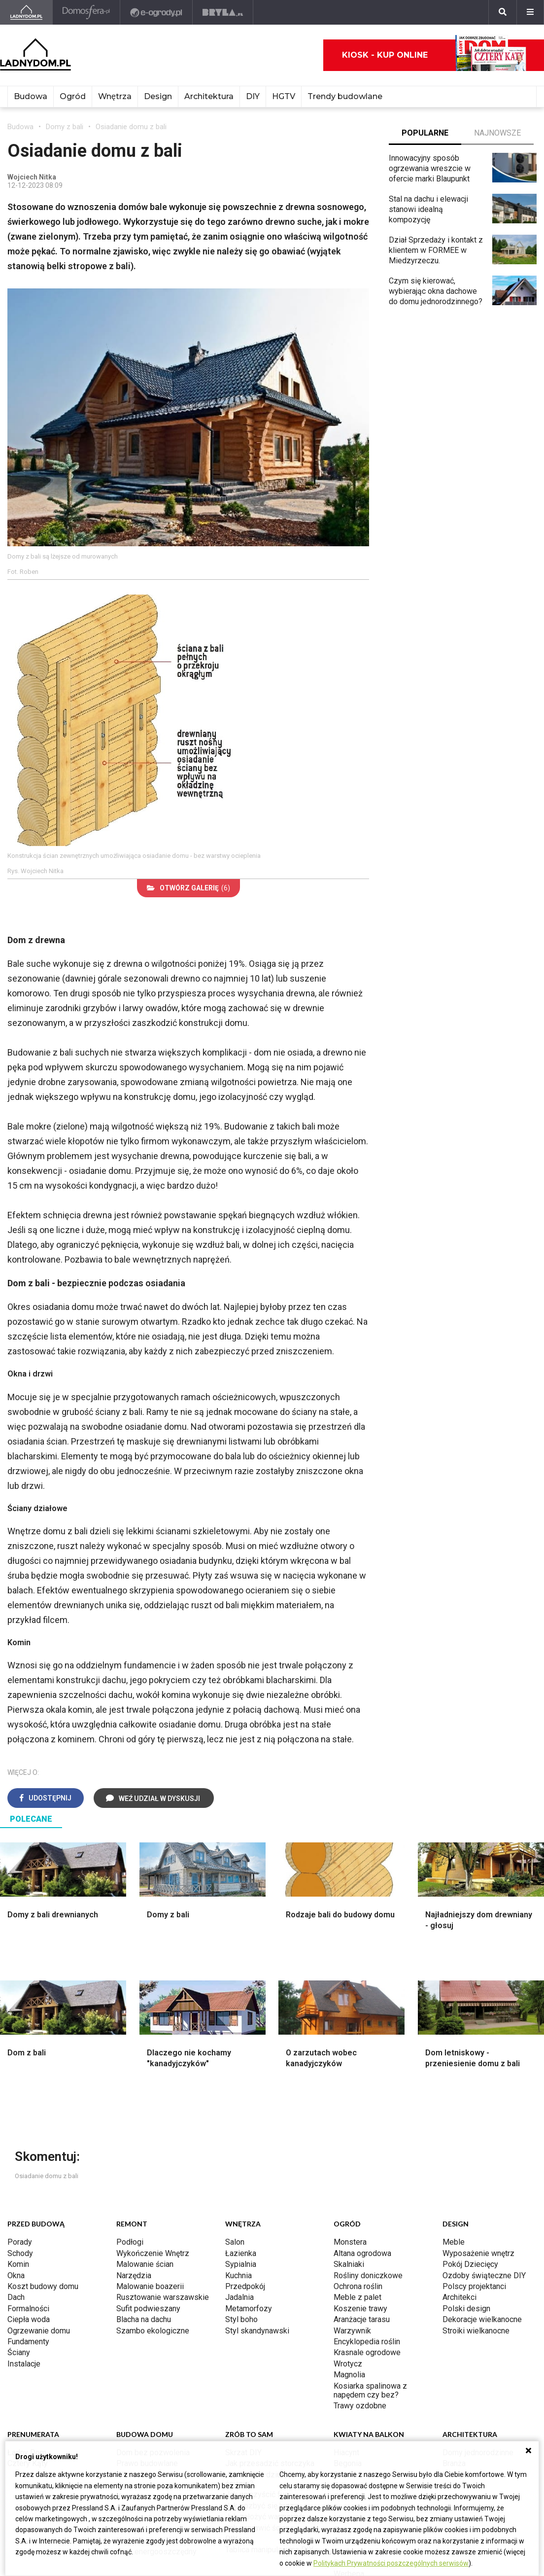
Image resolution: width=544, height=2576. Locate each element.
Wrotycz (348, 2363)
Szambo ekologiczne (152, 2330)
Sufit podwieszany (148, 2308)
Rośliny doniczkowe (368, 2275)
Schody (20, 2253)
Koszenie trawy (360, 2308)
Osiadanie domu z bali (131, 126)
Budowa (30, 96)
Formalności (28, 2308)
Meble (453, 2242)
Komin (18, 2264)
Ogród (73, 96)
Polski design (466, 2308)
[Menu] (530, 12)
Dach (16, 2297)
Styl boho (241, 2319)
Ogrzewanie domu (38, 2330)
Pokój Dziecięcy (470, 2264)
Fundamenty (28, 2341)
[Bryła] (223, 12)
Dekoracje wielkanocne (482, 2319)
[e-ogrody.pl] (156, 12)
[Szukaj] (502, 12)
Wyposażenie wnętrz (478, 2253)
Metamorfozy (248, 2308)
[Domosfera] (86, 12)
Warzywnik (352, 2330)
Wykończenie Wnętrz (152, 2253)
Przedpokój (245, 2286)
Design (158, 96)
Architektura (209, 96)
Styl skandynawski (257, 2330)
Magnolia (349, 2374)
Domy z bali (64, 126)
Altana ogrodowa (362, 2253)
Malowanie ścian (144, 2264)
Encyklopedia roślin (367, 2341)
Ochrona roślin (358, 2286)
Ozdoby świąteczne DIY (484, 2275)
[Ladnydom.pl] (26, 12)
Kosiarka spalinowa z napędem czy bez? (370, 2390)
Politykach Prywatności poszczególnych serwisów (391, 2563)
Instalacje (23, 2363)
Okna (16, 2275)
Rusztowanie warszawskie (162, 2297)
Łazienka (240, 2253)
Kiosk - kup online (434, 55)
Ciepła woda (28, 2319)
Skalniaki (349, 2264)
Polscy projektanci (474, 2286)
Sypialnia (240, 2264)
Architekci (459, 2297)
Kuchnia (238, 2275)
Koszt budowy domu (42, 2286)
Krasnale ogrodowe (367, 2352)
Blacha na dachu (143, 2319)
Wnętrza (115, 96)
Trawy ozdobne (360, 2405)
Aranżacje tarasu (362, 2319)
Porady (19, 2242)
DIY (253, 96)
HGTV (283, 96)
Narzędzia (133, 2275)
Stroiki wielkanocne (476, 2330)
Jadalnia (239, 2297)
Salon (234, 2242)
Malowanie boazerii (150, 2286)
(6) (188, 888)
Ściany (18, 2352)
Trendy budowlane (344, 96)
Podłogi (129, 2242)
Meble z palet (357, 2297)
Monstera (350, 2242)
